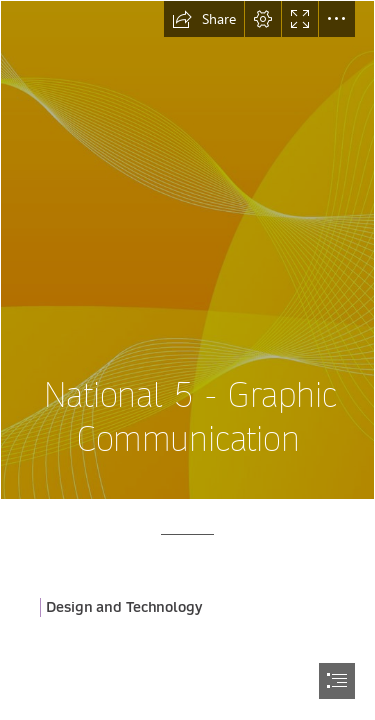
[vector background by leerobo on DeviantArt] (187, 250)
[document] (187, 360)
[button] (204, 19)
